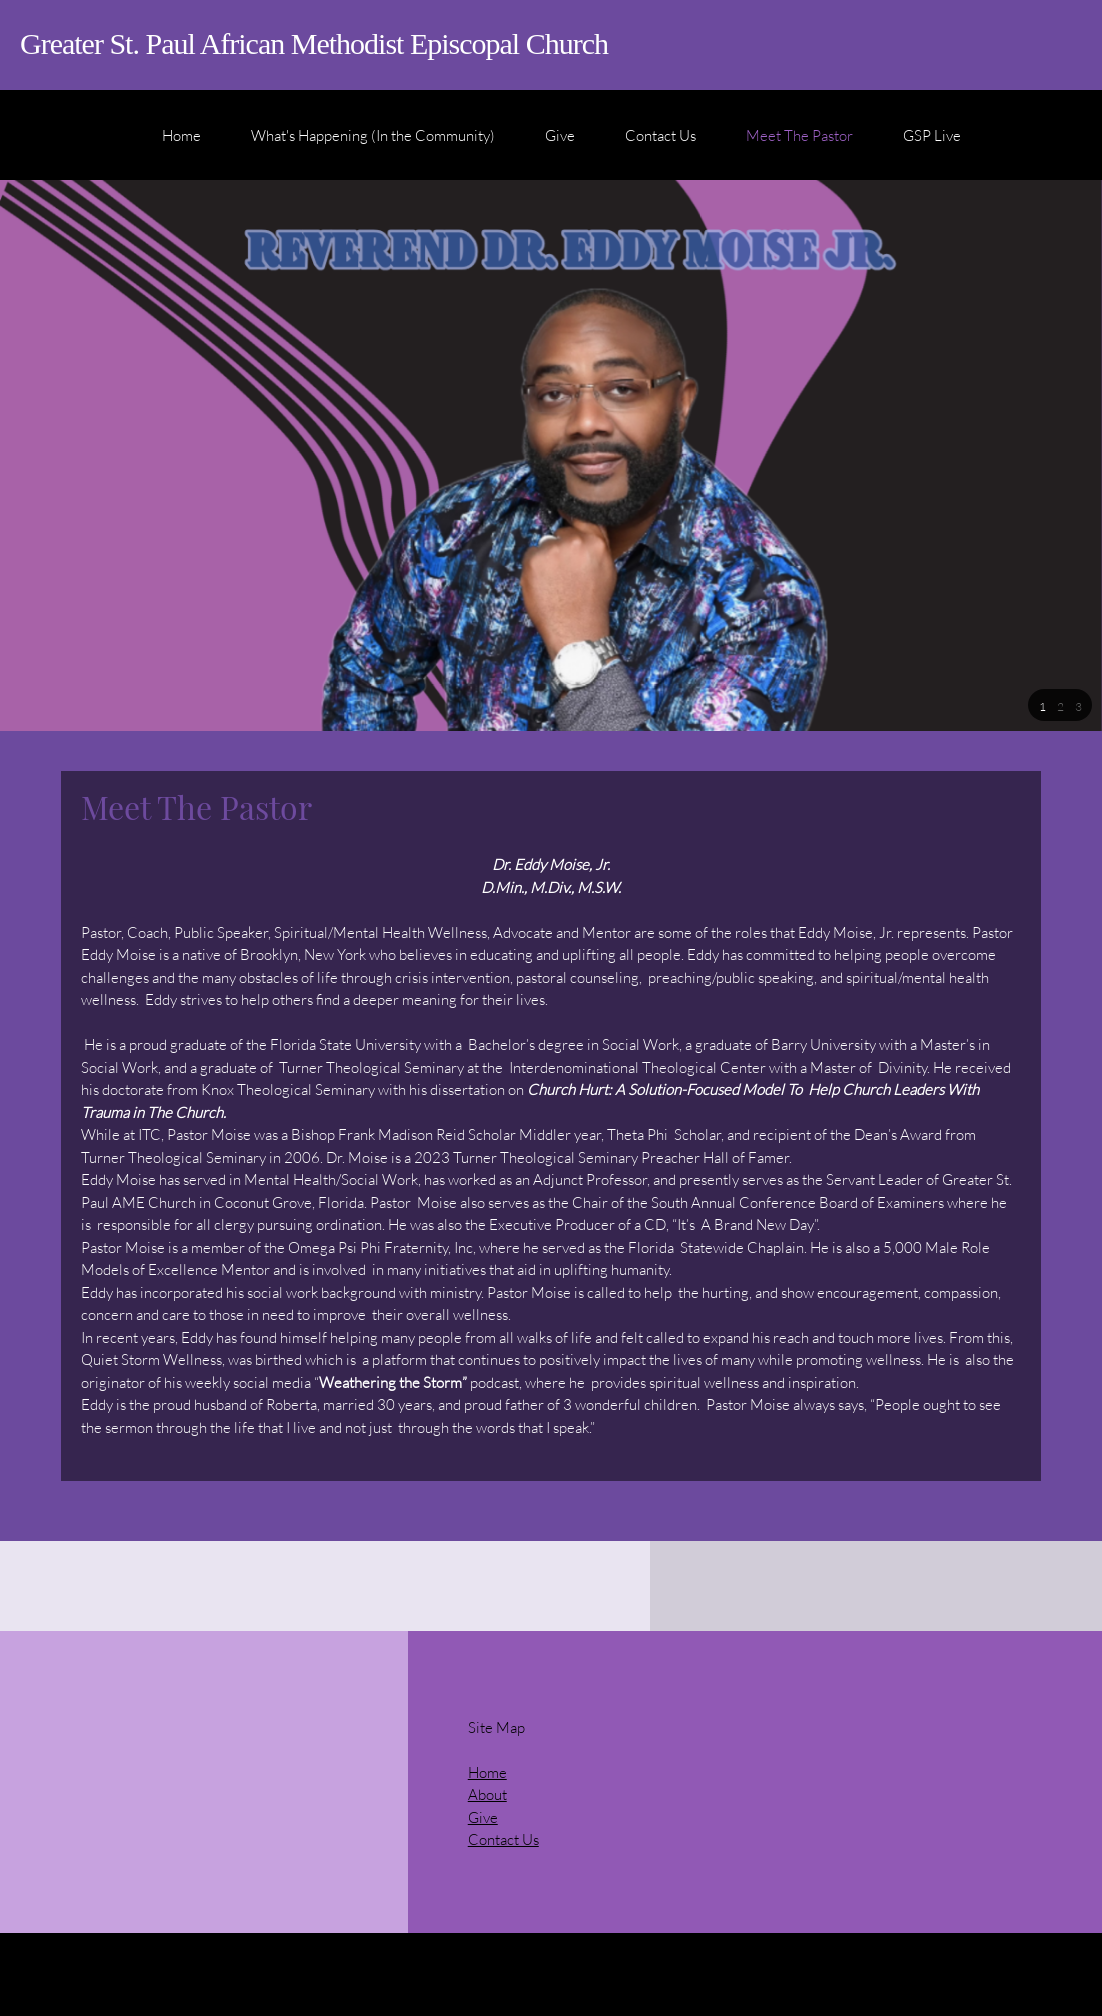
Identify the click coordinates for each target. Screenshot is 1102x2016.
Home (487, 1772)
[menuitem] (181, 145)
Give (483, 1817)
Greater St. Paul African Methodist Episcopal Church (314, 43)
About (487, 1794)
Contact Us (503, 1839)
